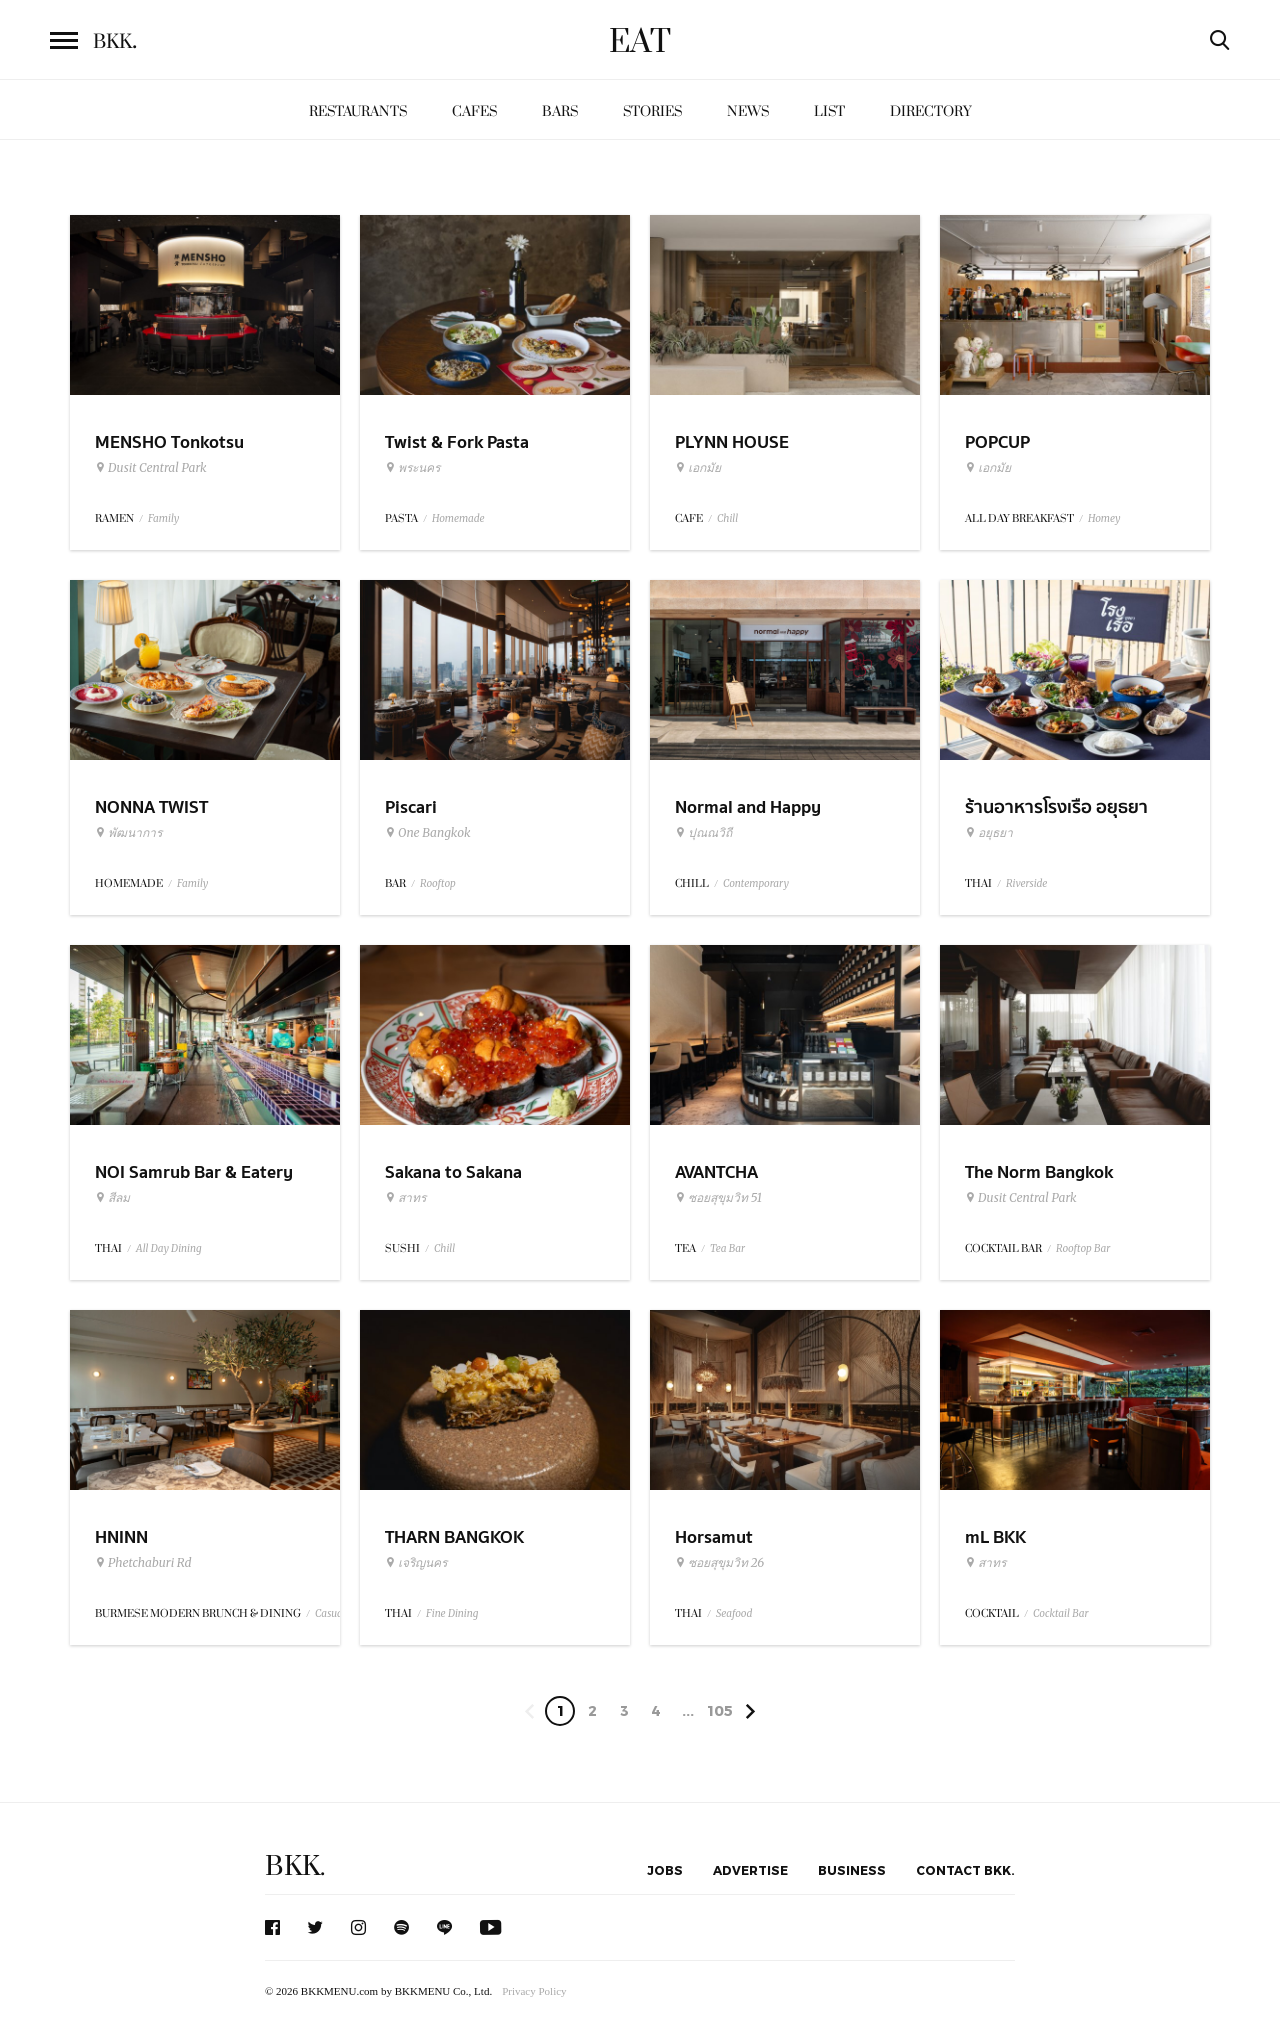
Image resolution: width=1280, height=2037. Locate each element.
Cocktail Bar (1060, 1613)
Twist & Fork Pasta (457, 442)
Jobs (665, 1870)
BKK (115, 42)
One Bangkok (427, 833)
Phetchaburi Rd (143, 1563)
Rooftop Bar (1083, 1248)
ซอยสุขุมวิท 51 (718, 1198)
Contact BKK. (965, 1870)
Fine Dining (452, 1613)
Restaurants (358, 111)
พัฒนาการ (128, 833)
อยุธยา (989, 833)
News (748, 111)
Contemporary (756, 883)
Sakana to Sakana (453, 1172)
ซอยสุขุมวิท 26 (719, 1563)
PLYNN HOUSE (732, 442)
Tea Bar (727, 1248)
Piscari (411, 807)
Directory (931, 111)
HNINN (121, 1537)
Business (852, 1870)
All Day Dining (169, 1248)
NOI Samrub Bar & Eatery (194, 1172)
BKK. (295, 1866)
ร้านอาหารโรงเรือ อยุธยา (1056, 807)
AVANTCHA (716, 1172)
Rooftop (438, 883)
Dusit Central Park (151, 468)
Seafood (734, 1613)
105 (720, 1710)
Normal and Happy (748, 807)
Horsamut (714, 1537)
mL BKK (995, 1537)
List (829, 111)
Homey (1104, 518)
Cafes (474, 111)
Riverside (1026, 883)
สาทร (405, 1198)
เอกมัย (698, 468)
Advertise (750, 1870)
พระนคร (412, 468)
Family (163, 518)
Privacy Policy (534, 1991)
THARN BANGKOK (454, 1537)
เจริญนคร (416, 1563)
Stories (652, 111)
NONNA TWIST (151, 807)
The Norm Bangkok (1039, 1172)
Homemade (458, 518)
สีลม (112, 1198)
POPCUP (997, 442)
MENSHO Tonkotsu (169, 442)
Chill (727, 518)
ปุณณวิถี (703, 833)
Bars (560, 111)
